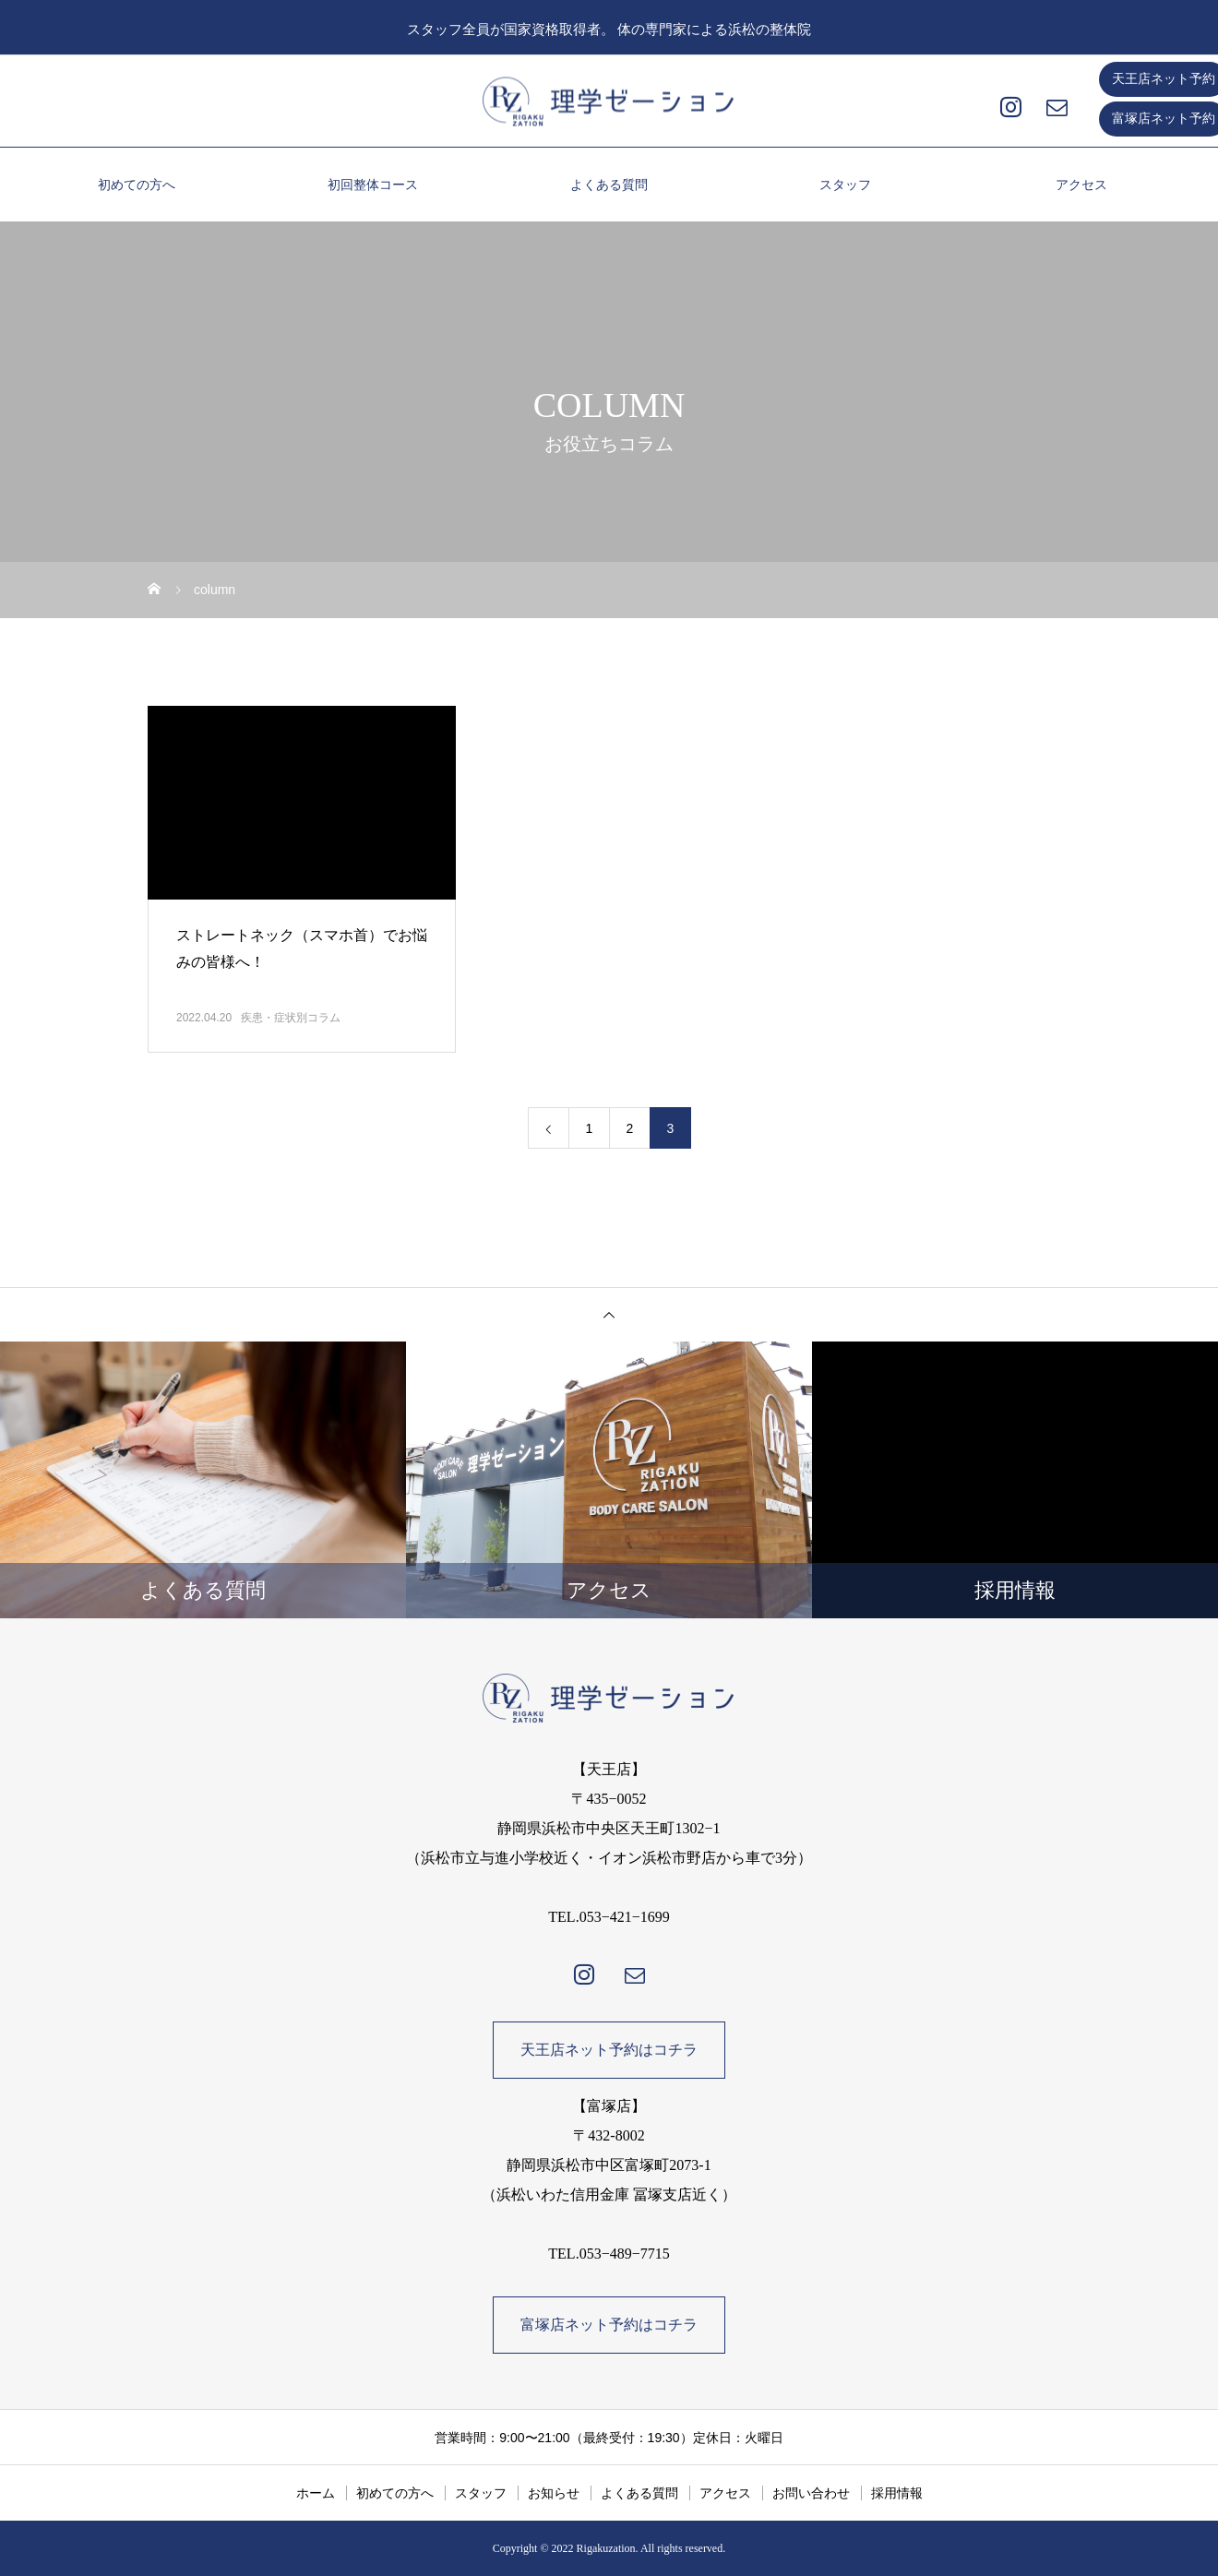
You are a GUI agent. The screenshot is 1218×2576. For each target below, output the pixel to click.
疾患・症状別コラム (290, 1017)
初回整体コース (373, 184)
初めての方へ (136, 184)
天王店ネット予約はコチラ (609, 2049)
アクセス (1081, 184)
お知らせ (553, 2493)
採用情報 (897, 2493)
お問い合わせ (811, 2493)
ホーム (315, 2493)
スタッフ (845, 184)
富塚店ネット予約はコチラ (609, 2324)
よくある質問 (609, 184)
